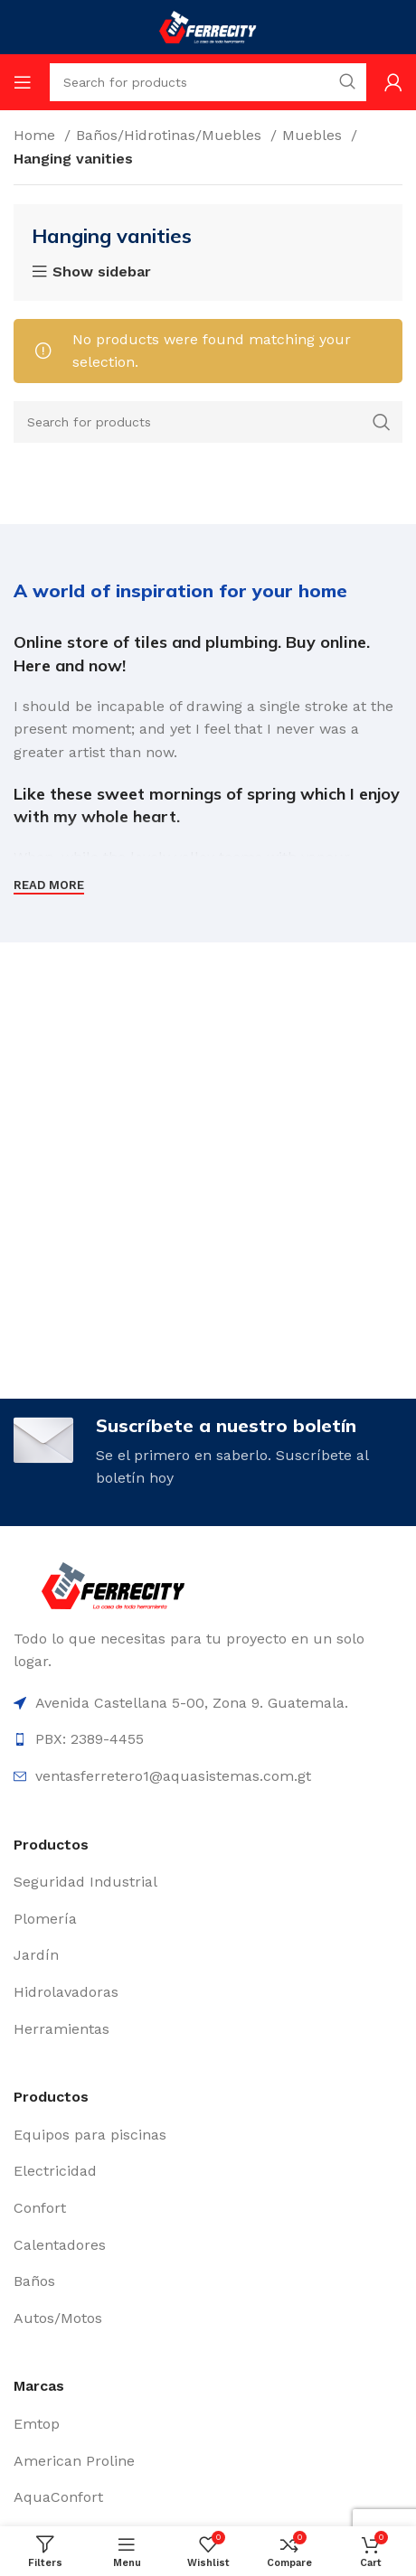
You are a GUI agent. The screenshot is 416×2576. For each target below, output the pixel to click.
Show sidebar (101, 272)
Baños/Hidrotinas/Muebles (171, 135)
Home (37, 135)
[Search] (208, 422)
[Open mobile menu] (23, 82)
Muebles (314, 135)
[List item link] (208, 1882)
